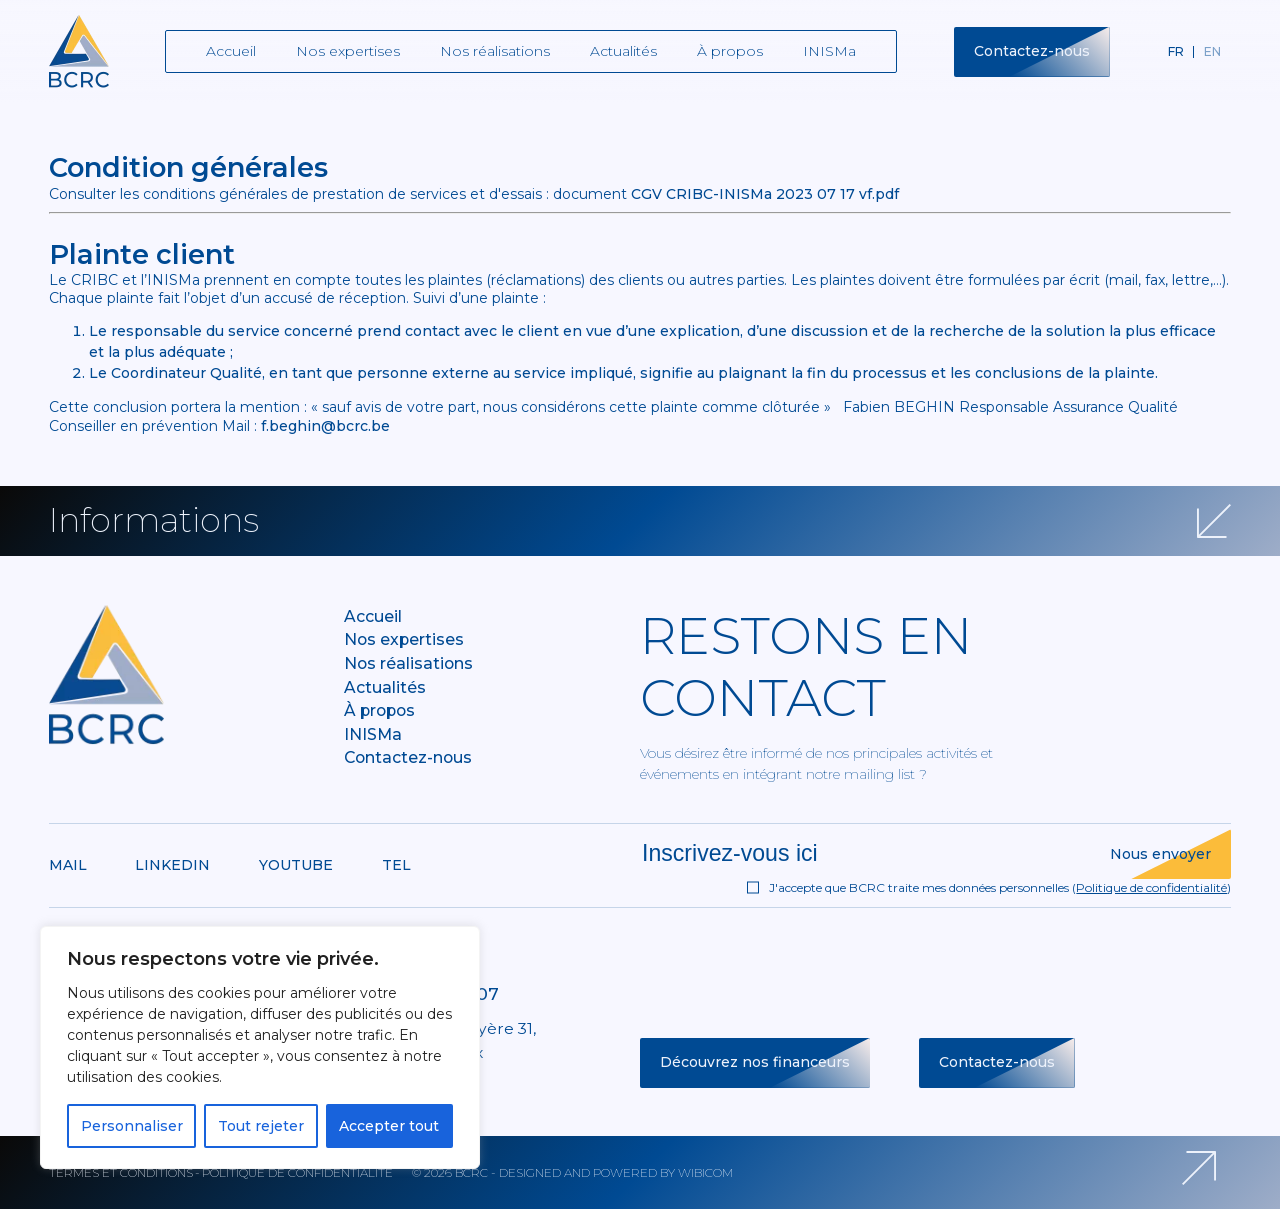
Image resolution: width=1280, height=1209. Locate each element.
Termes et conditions (121, 1172)
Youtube (296, 865)
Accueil (231, 51)
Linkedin (172, 865)
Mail (68, 865)
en (1212, 51)
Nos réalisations (495, 51)
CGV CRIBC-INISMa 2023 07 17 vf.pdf (765, 194)
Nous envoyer (1160, 854)
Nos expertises (348, 51)
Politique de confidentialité (1151, 887)
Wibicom (705, 1172)
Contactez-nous (1032, 51)
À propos (730, 51)
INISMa (829, 51)
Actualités (623, 51)
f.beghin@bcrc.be (325, 426)
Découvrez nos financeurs (755, 1062)
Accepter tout (389, 1126)
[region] (260, 1047)
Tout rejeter (261, 1126)
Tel (396, 865)
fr (1176, 51)
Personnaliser (132, 1126)
